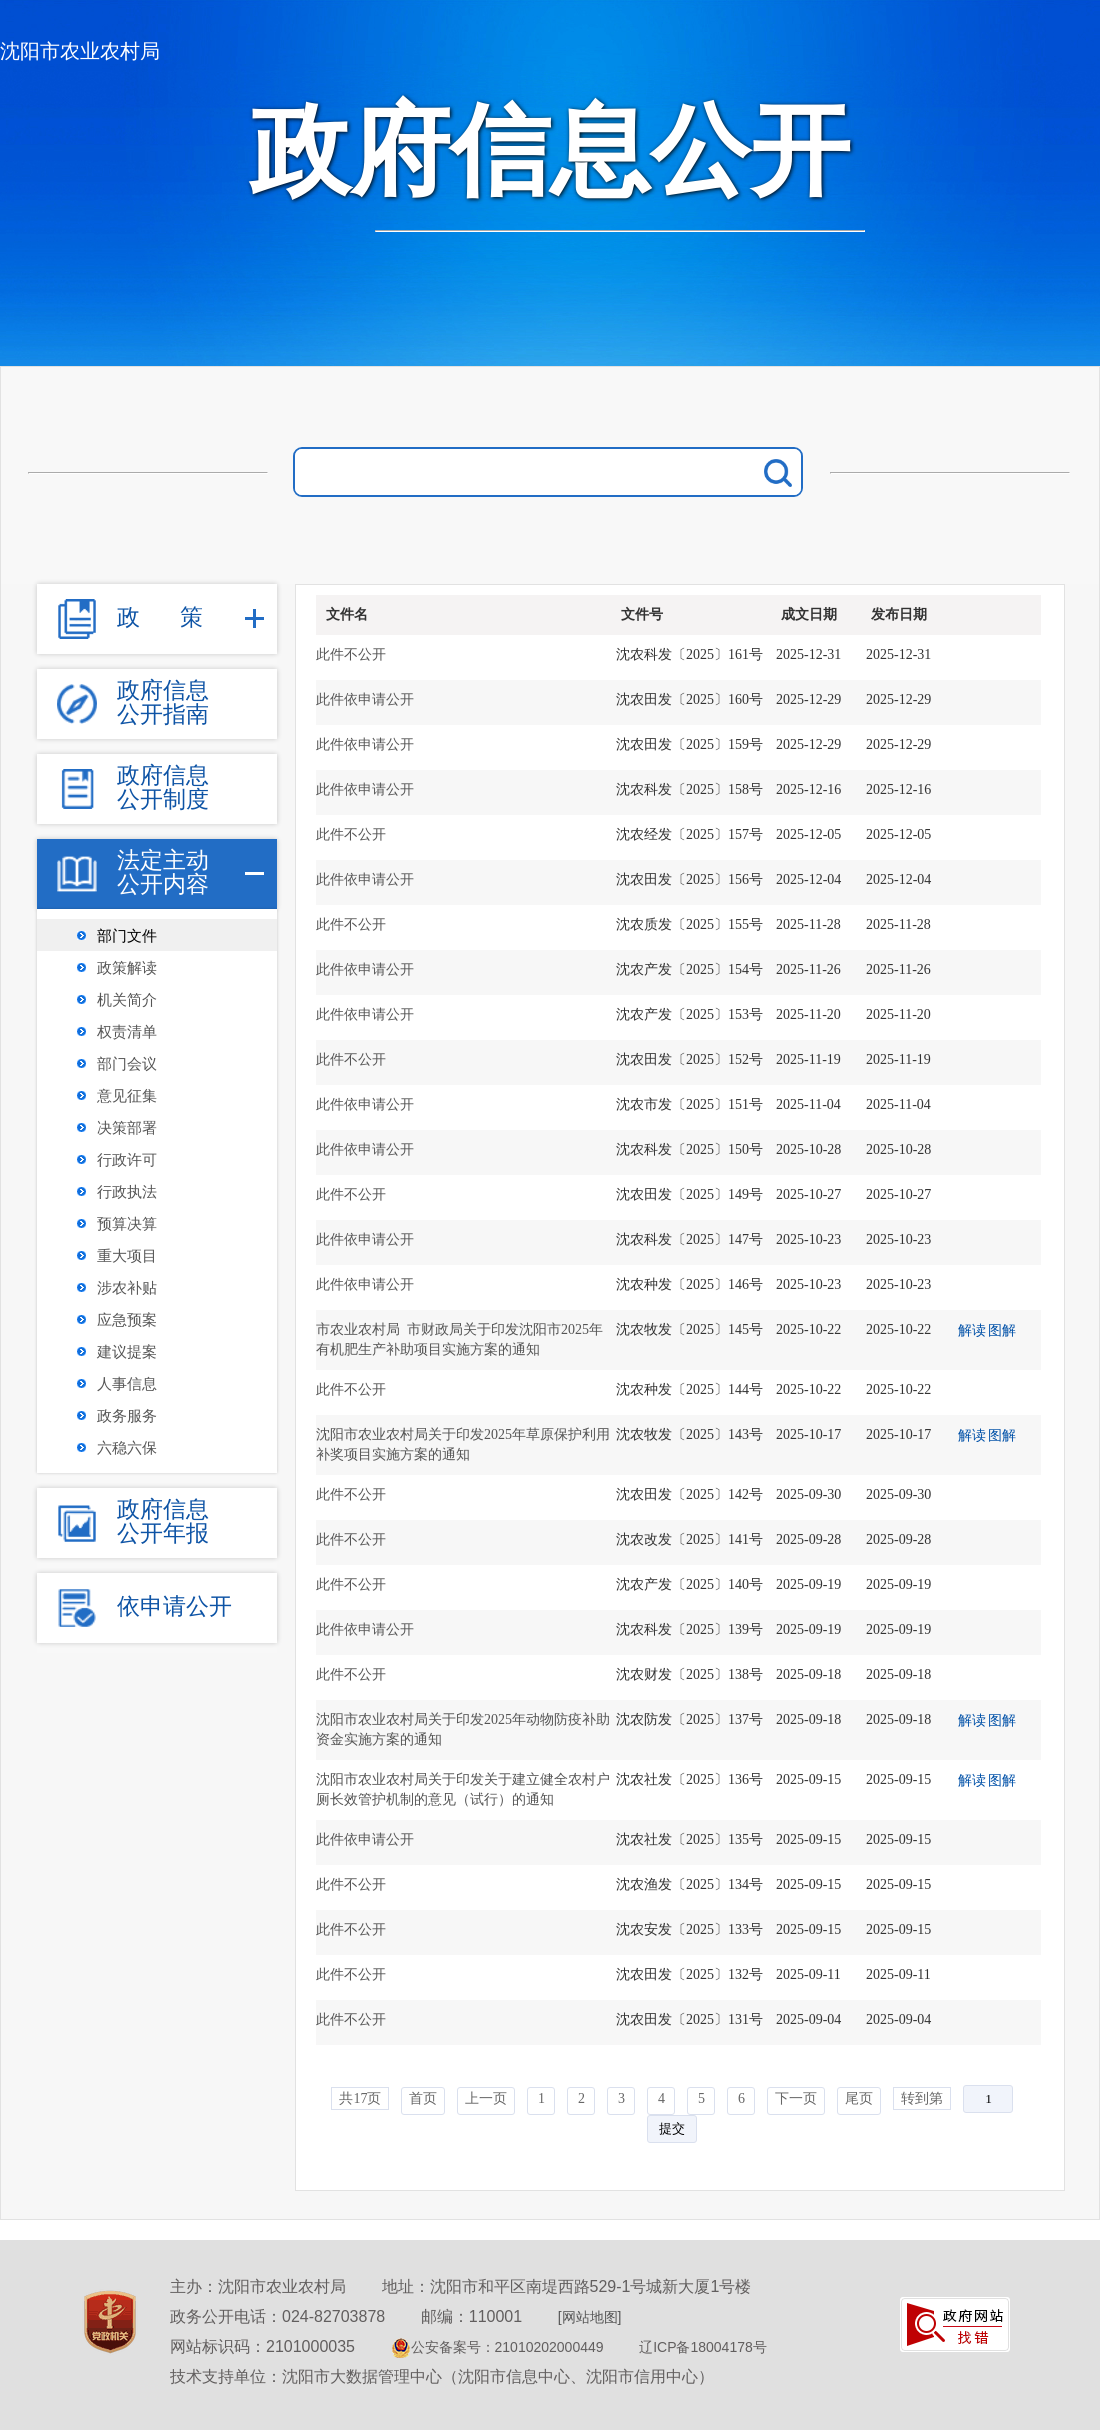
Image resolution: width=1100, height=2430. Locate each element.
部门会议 (127, 1064)
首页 (423, 2098)
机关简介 (127, 1000)
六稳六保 (127, 1448)
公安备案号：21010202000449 (497, 2347)
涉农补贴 (127, 1288)
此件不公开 (351, 654)
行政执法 (127, 1192)
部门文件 (127, 936)
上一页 (486, 2098)
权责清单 (127, 1032)
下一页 (796, 2098)
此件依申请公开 (365, 699)
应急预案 (127, 1320)
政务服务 (127, 1416)
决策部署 (127, 1128)
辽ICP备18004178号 (703, 2347)
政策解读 (127, 968)
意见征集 (127, 1096)
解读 (972, 1330)
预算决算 (127, 1224)
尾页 (859, 2098)
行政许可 (127, 1160)
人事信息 (127, 1384)
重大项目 (127, 1256)
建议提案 (127, 1352)
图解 (1002, 1330)
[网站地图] (590, 2317)
